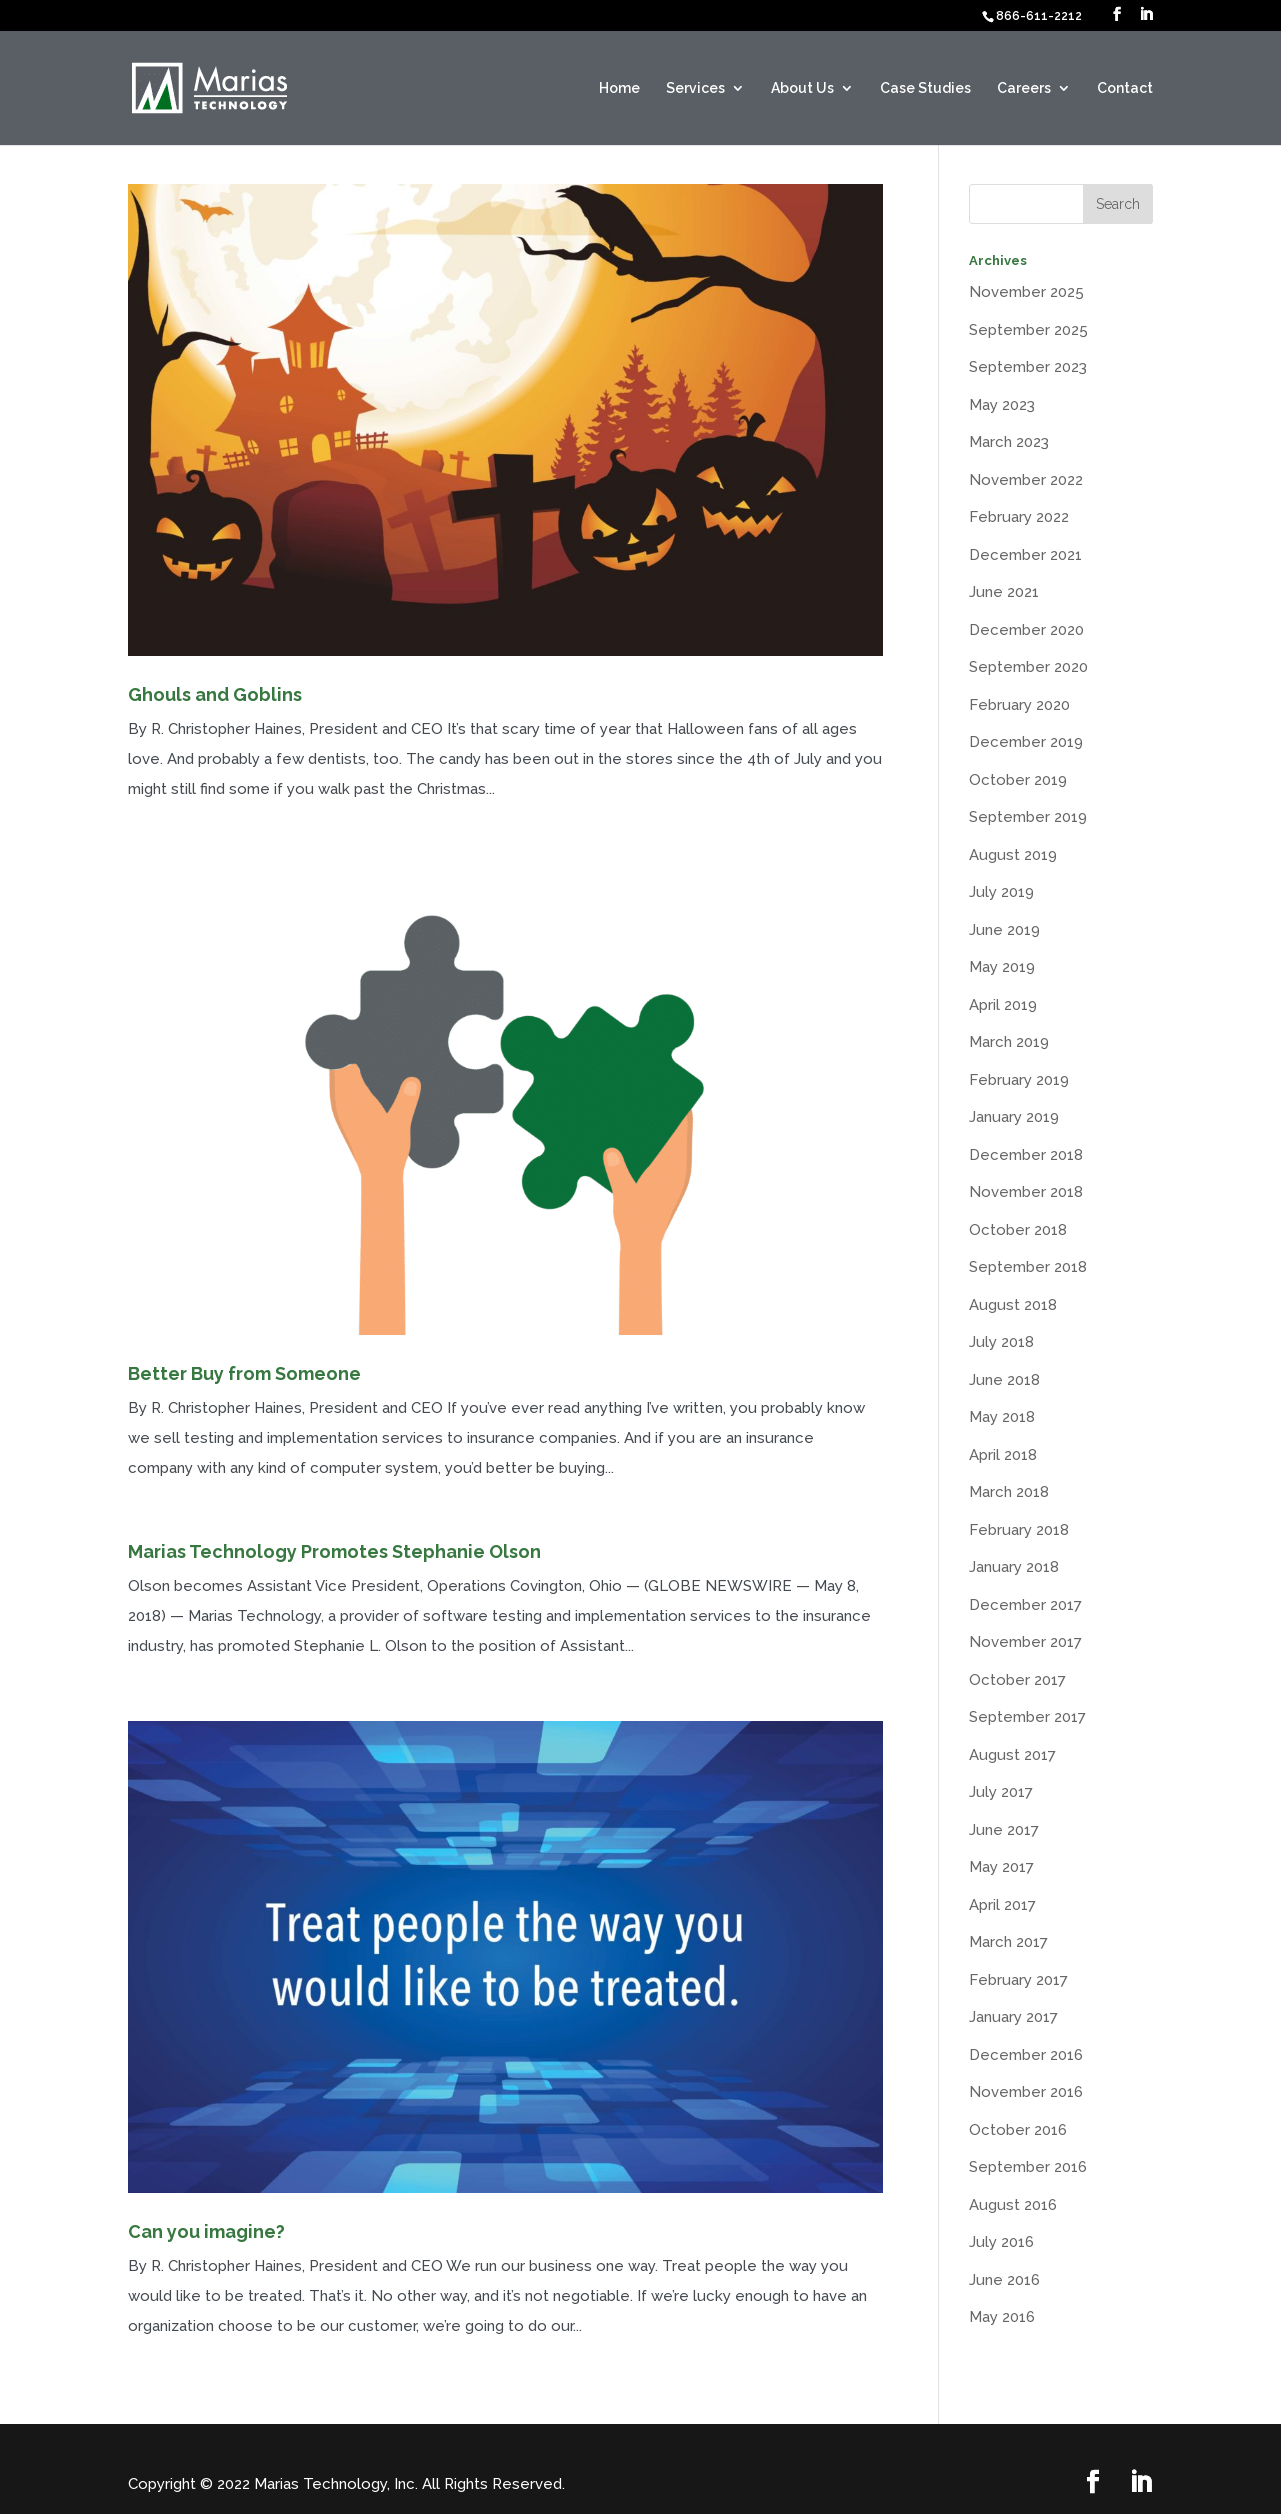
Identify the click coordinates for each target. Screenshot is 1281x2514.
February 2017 (1018, 1980)
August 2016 (1013, 2205)
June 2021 (1004, 592)
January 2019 (1014, 1117)
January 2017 (1013, 2017)
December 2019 (1026, 742)
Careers (1024, 88)
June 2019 (1004, 930)
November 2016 (1026, 2092)
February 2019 (1019, 1080)
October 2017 (1017, 1680)
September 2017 (1027, 1717)
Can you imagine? (206, 2231)
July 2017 (1001, 1792)
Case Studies (925, 88)
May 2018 (1002, 1417)
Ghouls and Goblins (215, 694)
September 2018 (1028, 1267)
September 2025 (1028, 330)
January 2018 (1014, 1567)
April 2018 (1003, 1455)
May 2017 (1001, 1867)
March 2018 (1009, 1492)
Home (619, 88)
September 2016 (1028, 2167)
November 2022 (1026, 480)
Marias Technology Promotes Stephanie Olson (334, 1551)
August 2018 (1013, 1305)
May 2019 (1002, 967)
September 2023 (1028, 367)
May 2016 (1002, 2317)
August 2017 (1012, 1755)
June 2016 (1004, 2280)
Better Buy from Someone (244, 1373)
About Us (802, 88)
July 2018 (1001, 1342)
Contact (1125, 88)
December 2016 (1026, 2055)
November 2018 (1026, 1192)
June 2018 (1004, 1380)
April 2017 (1002, 1905)
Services (695, 88)
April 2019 (1003, 1005)
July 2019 (1001, 892)
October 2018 (1018, 1230)
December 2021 (1025, 555)
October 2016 (1018, 2130)
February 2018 (1019, 1530)
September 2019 (1028, 817)
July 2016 (1001, 2242)
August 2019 (1013, 855)
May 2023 (1002, 405)
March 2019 (1009, 1042)
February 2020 (1019, 705)
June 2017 (1004, 1830)
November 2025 (1026, 292)
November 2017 (1025, 1642)
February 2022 (1019, 517)
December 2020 (1026, 630)
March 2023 (1009, 442)
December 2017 (1025, 1605)
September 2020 (1028, 667)
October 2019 (1018, 780)
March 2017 (1008, 1942)
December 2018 (1026, 1155)
